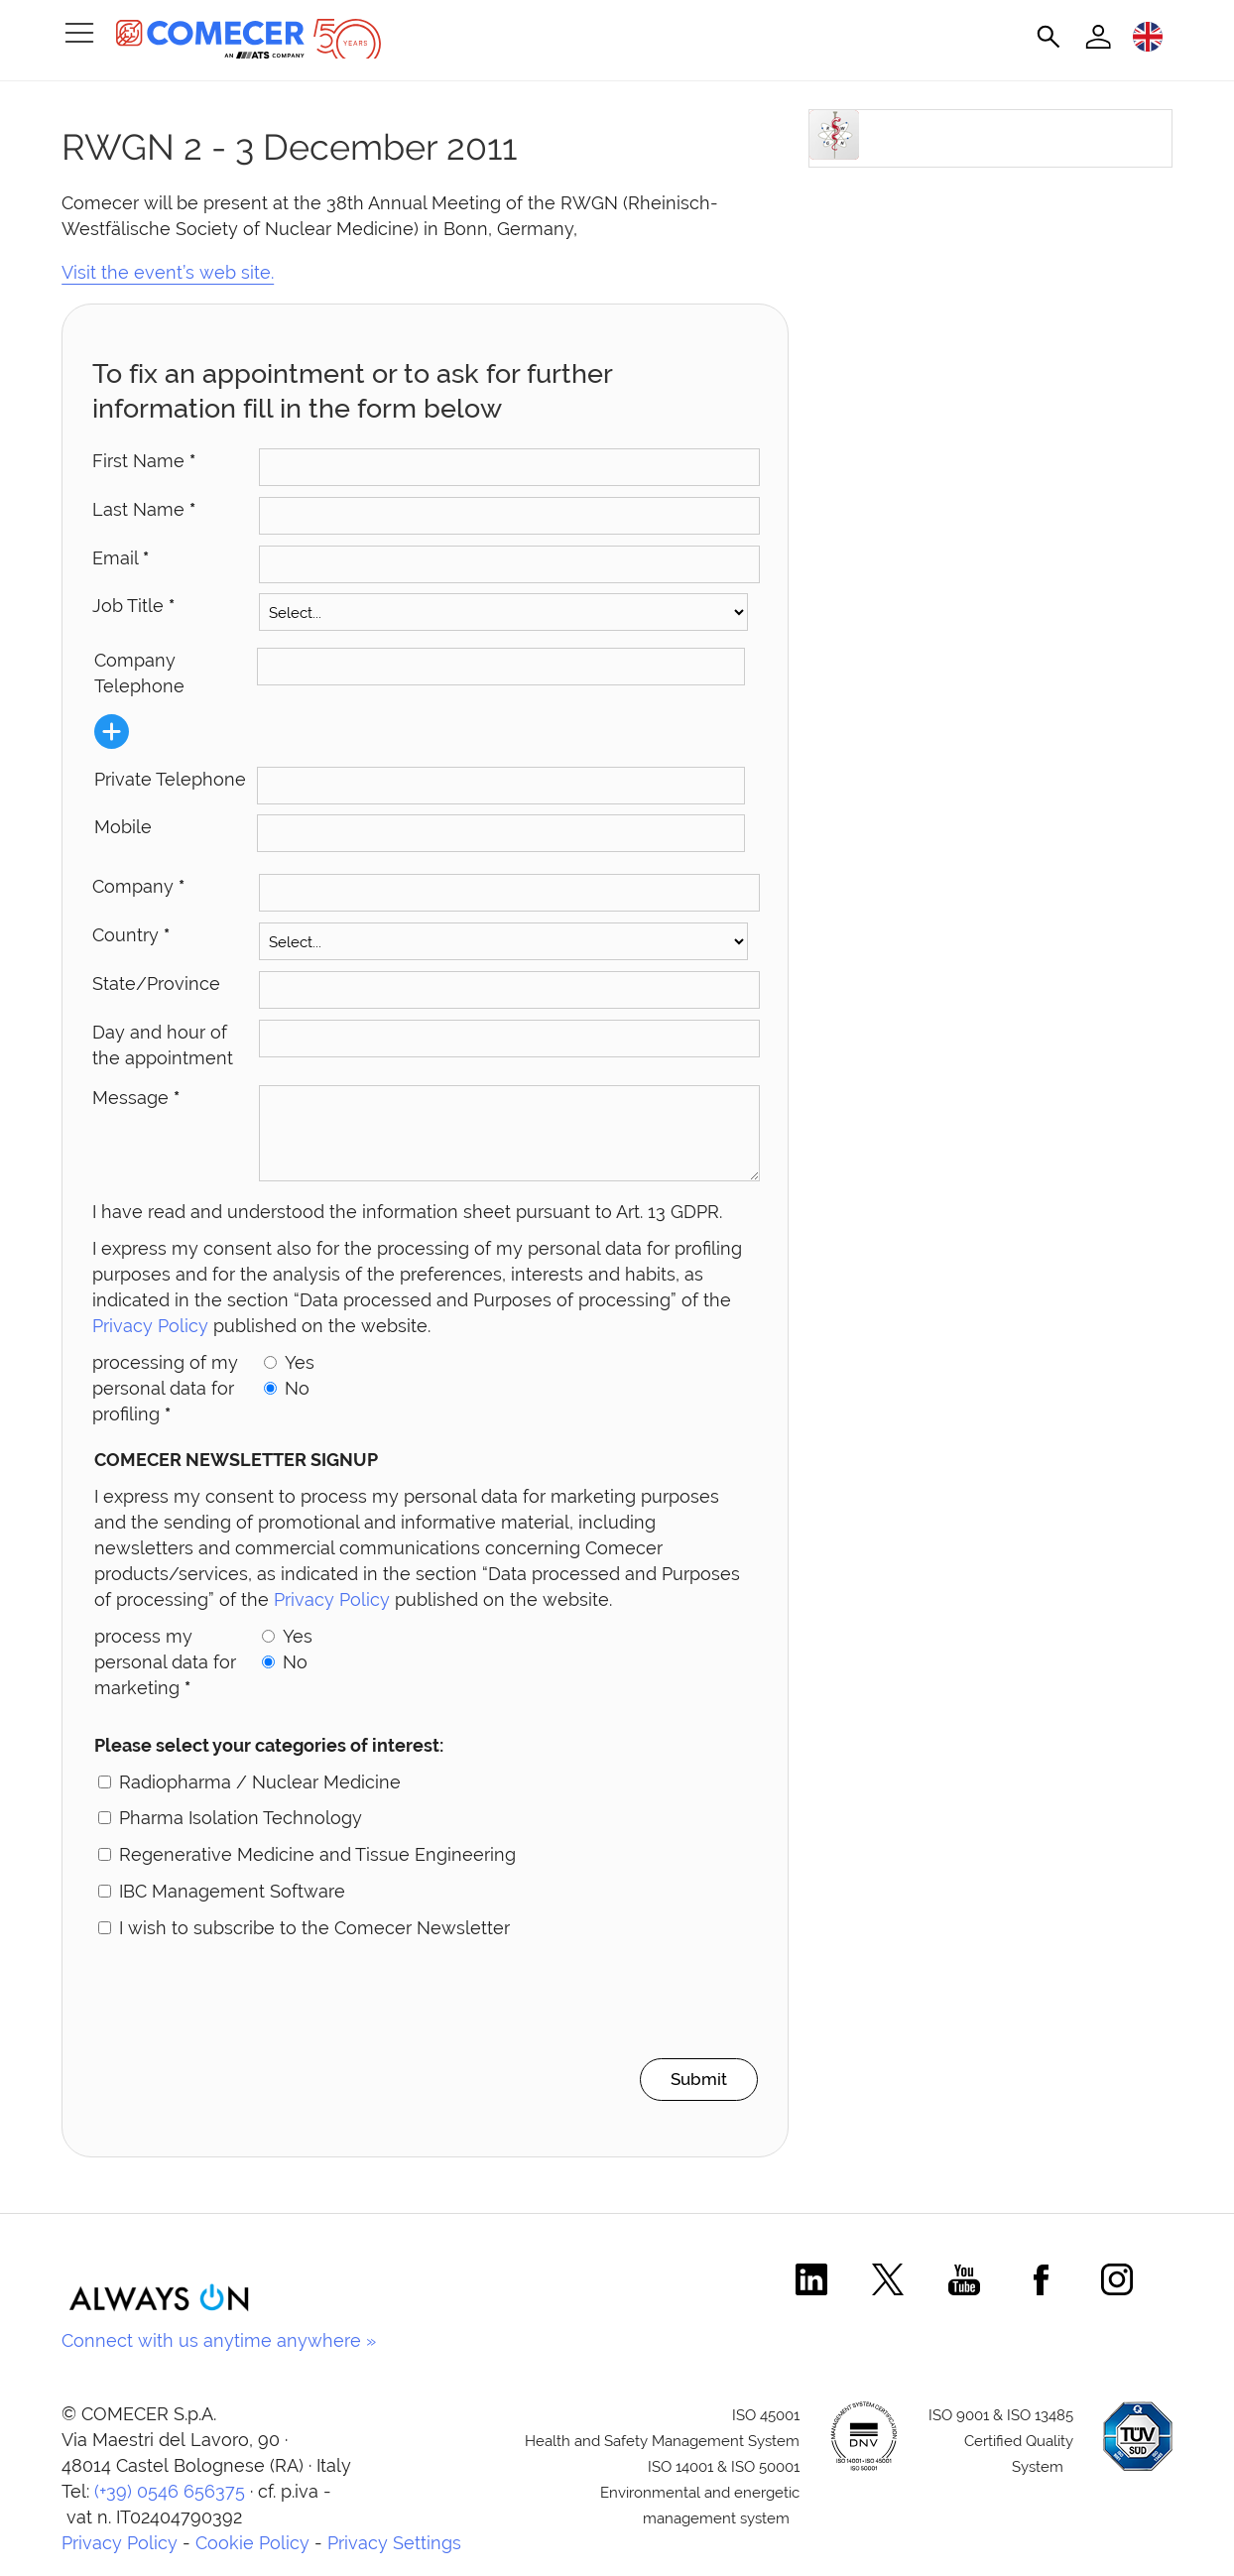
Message (136, 1097)
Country (131, 934)
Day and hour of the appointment (162, 1045)
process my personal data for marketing (165, 1677)
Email (120, 558)
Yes (299, 1377)
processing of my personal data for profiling (165, 1403)
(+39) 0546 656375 (169, 2507)
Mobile (123, 826)
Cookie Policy (252, 2558)
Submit (692, 2094)
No (297, 1403)
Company (138, 886)
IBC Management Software (232, 1906)
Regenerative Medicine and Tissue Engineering (317, 1869)
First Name (143, 460)
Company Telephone (139, 673)
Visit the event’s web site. (168, 272)
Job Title (133, 605)
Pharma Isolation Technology (240, 1832)
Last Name (143, 509)
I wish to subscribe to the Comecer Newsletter (314, 1942)
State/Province (156, 983)
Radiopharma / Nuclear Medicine (260, 1796)
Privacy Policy (150, 1340)
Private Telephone (170, 779)
